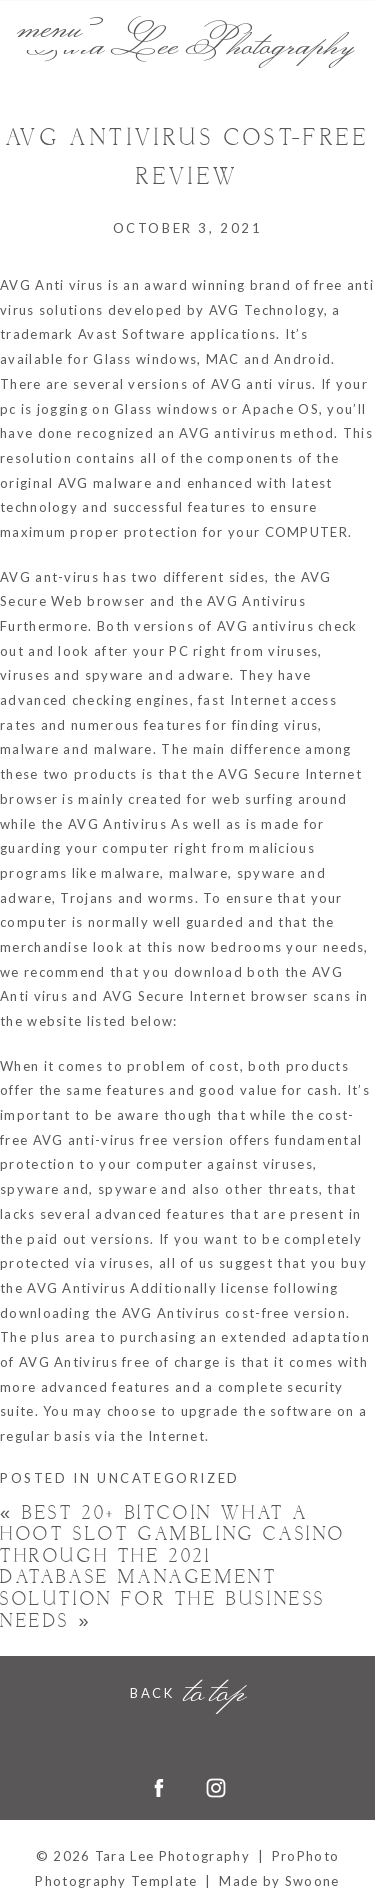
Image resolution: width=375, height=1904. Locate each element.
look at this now (150, 947)
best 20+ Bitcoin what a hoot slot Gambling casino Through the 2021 (173, 1535)
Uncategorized (168, 1478)
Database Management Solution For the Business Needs (163, 1599)
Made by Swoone (279, 1881)
